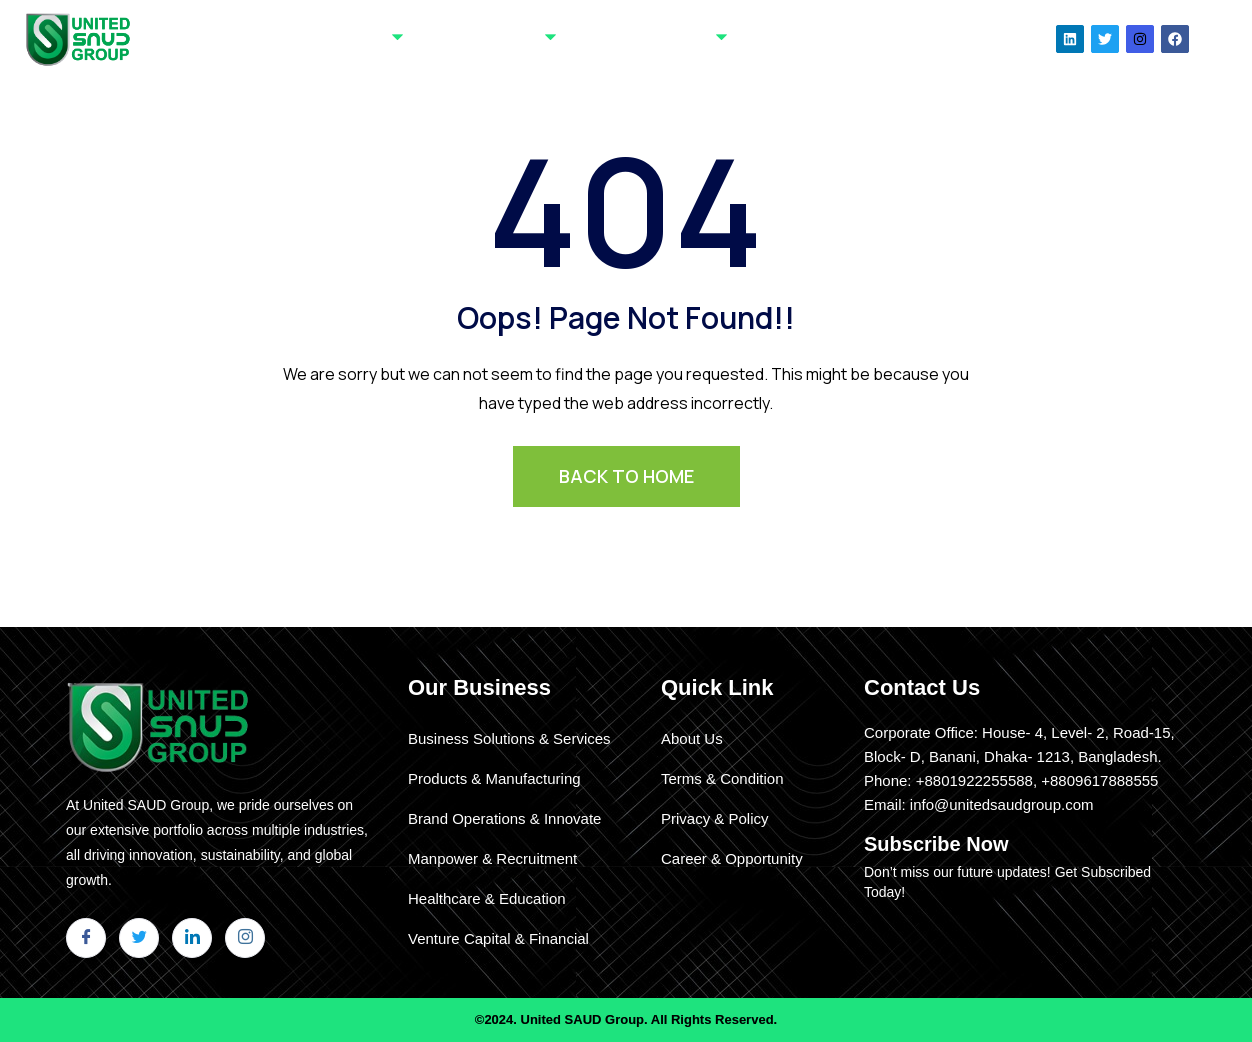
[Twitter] (139, 938)
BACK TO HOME (626, 476)
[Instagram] (245, 938)
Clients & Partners (653, 38)
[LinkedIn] (192, 938)
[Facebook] (86, 938)
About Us (361, 38)
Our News (879, 38)
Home (282, 38)
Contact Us (789, 38)
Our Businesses (490, 38)
